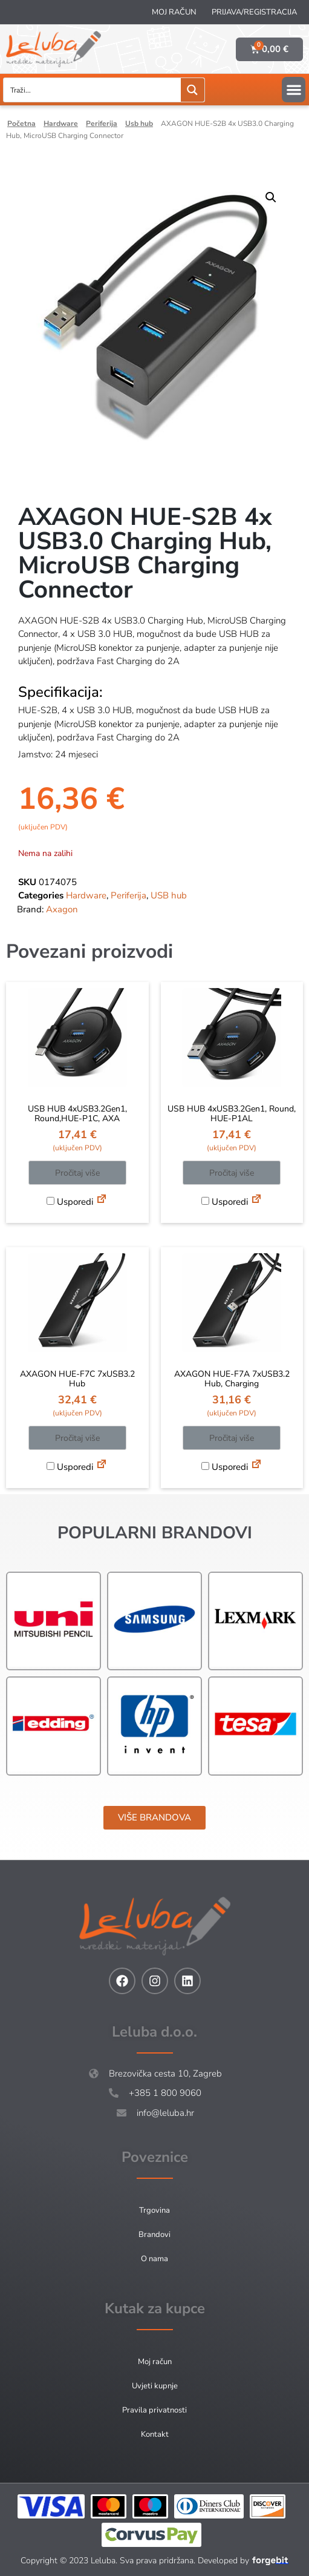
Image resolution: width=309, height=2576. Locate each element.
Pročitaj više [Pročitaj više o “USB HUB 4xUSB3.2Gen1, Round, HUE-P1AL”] (231, 1173)
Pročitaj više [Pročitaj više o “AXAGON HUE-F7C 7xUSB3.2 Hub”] (77, 1438)
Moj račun (174, 12)
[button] (293, 89)
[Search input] (92, 89)
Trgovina (154, 2210)
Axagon (62, 909)
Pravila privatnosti (154, 2410)
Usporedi (70, 1202)
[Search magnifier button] (192, 90)
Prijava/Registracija (254, 12)
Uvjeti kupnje (155, 2385)
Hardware (61, 123)
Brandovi (154, 2234)
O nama (154, 2258)
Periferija (101, 123)
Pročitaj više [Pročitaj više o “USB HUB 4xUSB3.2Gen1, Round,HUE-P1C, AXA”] (77, 1173)
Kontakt (155, 2434)
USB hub (139, 123)
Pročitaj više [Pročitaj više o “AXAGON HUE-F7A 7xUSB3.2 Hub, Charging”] (231, 1438)
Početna (21, 123)
